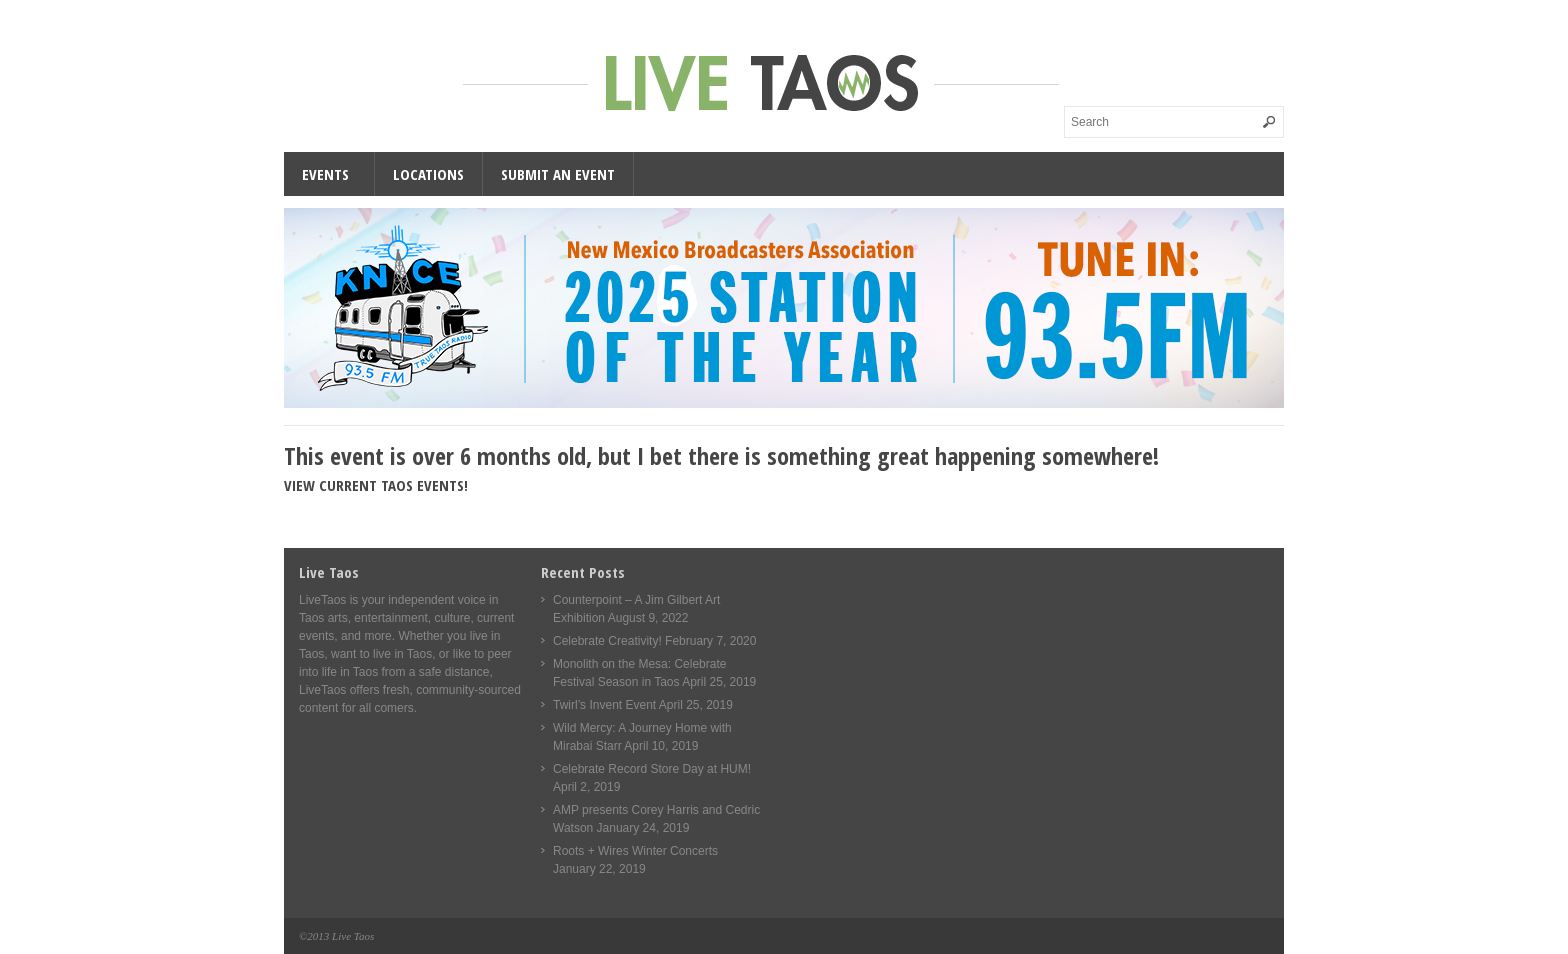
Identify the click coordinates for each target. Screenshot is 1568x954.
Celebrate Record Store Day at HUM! (652, 769)
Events (325, 174)
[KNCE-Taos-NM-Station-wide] (784, 404)
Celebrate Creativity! (607, 641)
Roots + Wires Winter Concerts (635, 851)
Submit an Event (558, 174)
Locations (428, 174)
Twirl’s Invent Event (604, 705)
